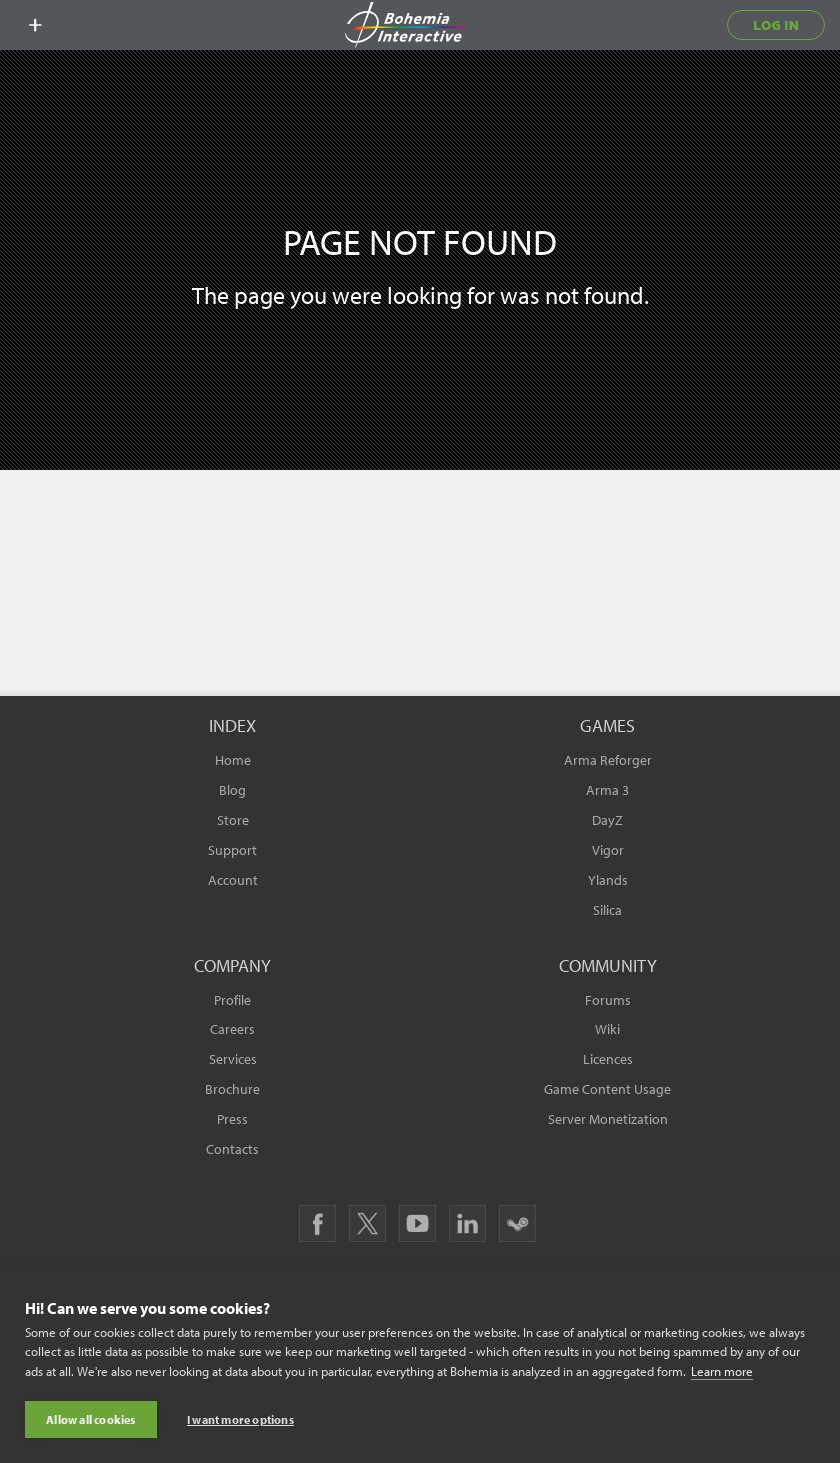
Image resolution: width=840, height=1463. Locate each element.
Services (233, 1059)
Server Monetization (608, 1119)
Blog (232, 790)
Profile (232, 1000)
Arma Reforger (608, 760)
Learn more (722, 1371)
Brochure (232, 1089)
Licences (608, 1059)
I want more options (240, 1419)
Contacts (232, 1149)
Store (233, 820)
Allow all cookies (90, 1419)
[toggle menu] (35, 25)
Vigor (608, 850)
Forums (608, 1000)
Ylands (608, 880)
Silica (607, 910)
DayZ (607, 820)
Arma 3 (607, 790)
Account (233, 880)
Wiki (607, 1029)
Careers (232, 1029)
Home (233, 760)
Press (232, 1119)
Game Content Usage (607, 1089)
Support (232, 850)
